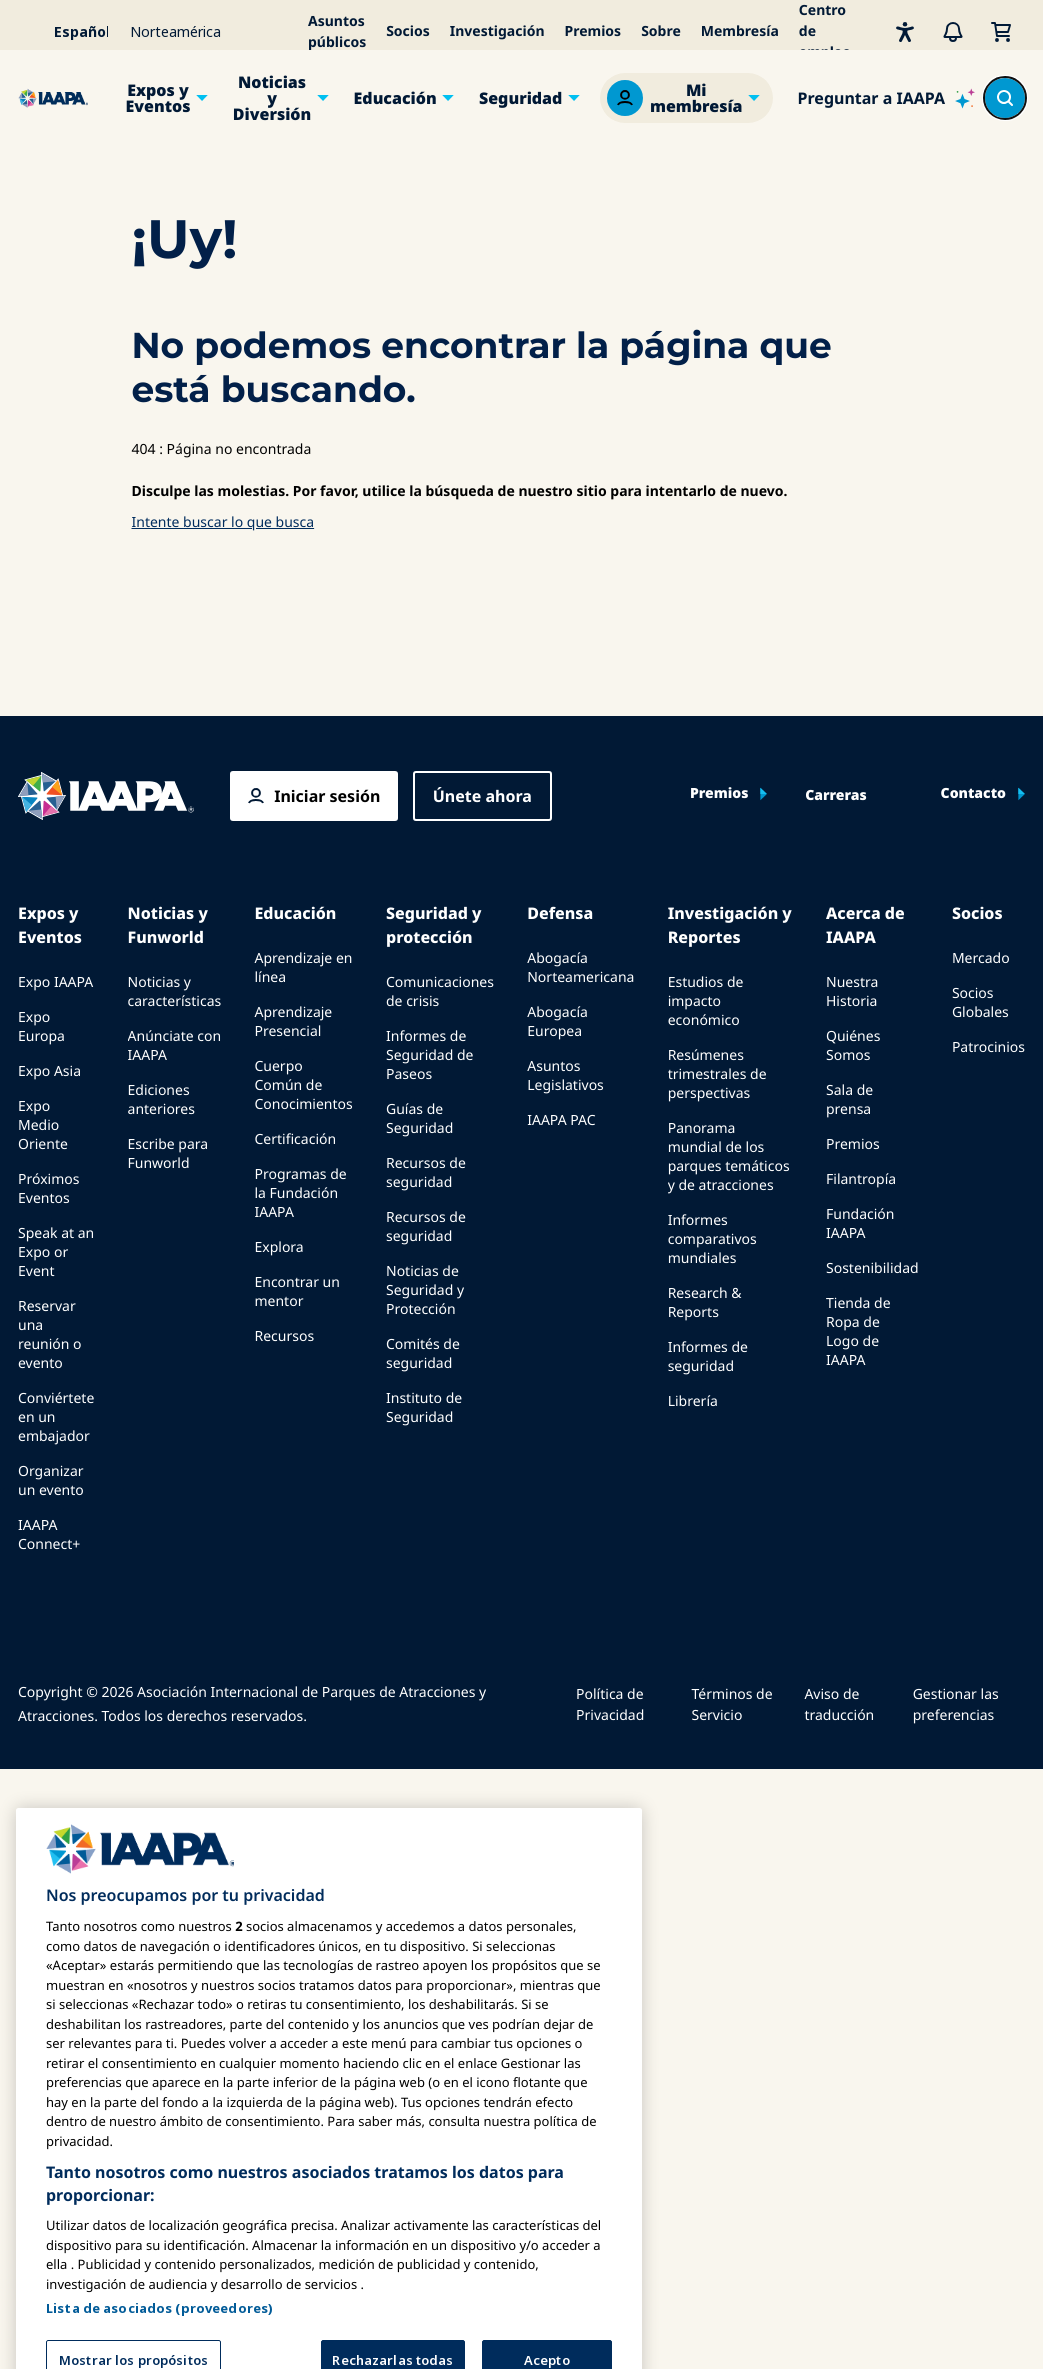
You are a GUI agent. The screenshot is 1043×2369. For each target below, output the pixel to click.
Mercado (981, 958)
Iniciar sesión (327, 796)
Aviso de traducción (839, 1705)
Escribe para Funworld (168, 1154)
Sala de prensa (849, 1100)
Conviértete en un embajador (56, 1417)
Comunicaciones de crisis (440, 992)
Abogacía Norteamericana (580, 968)
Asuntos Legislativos (565, 1076)
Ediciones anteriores (161, 1100)
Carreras (836, 796)
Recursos (284, 1336)
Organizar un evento (51, 1481)
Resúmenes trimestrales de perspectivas (717, 1074)
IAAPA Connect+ (49, 1535)
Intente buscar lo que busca (223, 522)
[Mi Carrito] (1001, 31)
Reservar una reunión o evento (50, 1335)
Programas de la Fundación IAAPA (300, 1193)
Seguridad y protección (433, 925)
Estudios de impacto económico (706, 1001)
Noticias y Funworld (168, 925)
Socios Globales (980, 1003)
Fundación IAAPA (860, 1224)
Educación (395, 98)
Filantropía (861, 1179)
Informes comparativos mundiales (712, 1239)
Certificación (295, 1139)
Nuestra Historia (852, 992)
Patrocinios (988, 1047)
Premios (593, 31)
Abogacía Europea (557, 1022)
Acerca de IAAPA (865, 925)
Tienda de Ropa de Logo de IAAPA (858, 1332)
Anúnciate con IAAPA (175, 1046)
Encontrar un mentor (296, 1292)
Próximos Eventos (48, 1189)
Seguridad (520, 98)
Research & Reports (705, 1303)
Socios (408, 31)
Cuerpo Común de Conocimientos (303, 1085)
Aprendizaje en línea (303, 968)
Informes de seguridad (708, 1357)
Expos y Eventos (157, 98)
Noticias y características (175, 992)
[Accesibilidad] (905, 31)
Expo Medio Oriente (43, 1125)
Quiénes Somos (853, 1046)
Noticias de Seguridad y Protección (425, 1290)
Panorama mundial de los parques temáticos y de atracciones (729, 1157)
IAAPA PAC (561, 1120)
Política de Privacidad (610, 1705)
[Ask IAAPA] (886, 98)
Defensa (560, 913)
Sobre (661, 31)
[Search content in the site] (1005, 98)
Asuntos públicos (337, 32)
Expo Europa (41, 1027)
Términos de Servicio (731, 1705)
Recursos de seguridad (426, 1173)
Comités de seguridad (423, 1354)
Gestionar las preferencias (956, 1705)
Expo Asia (49, 1071)
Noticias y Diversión (272, 98)
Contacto (973, 794)
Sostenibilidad (872, 1268)
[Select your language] (68, 31)
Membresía (740, 31)
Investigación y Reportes (730, 925)
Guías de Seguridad (419, 1119)
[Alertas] (953, 31)
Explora (278, 1247)
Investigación (497, 31)
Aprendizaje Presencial (293, 1022)
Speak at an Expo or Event (56, 1252)
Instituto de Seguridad (424, 1408)
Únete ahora (482, 796)
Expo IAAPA (55, 982)
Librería (693, 1401)
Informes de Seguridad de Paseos (429, 1055)
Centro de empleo (825, 31)
